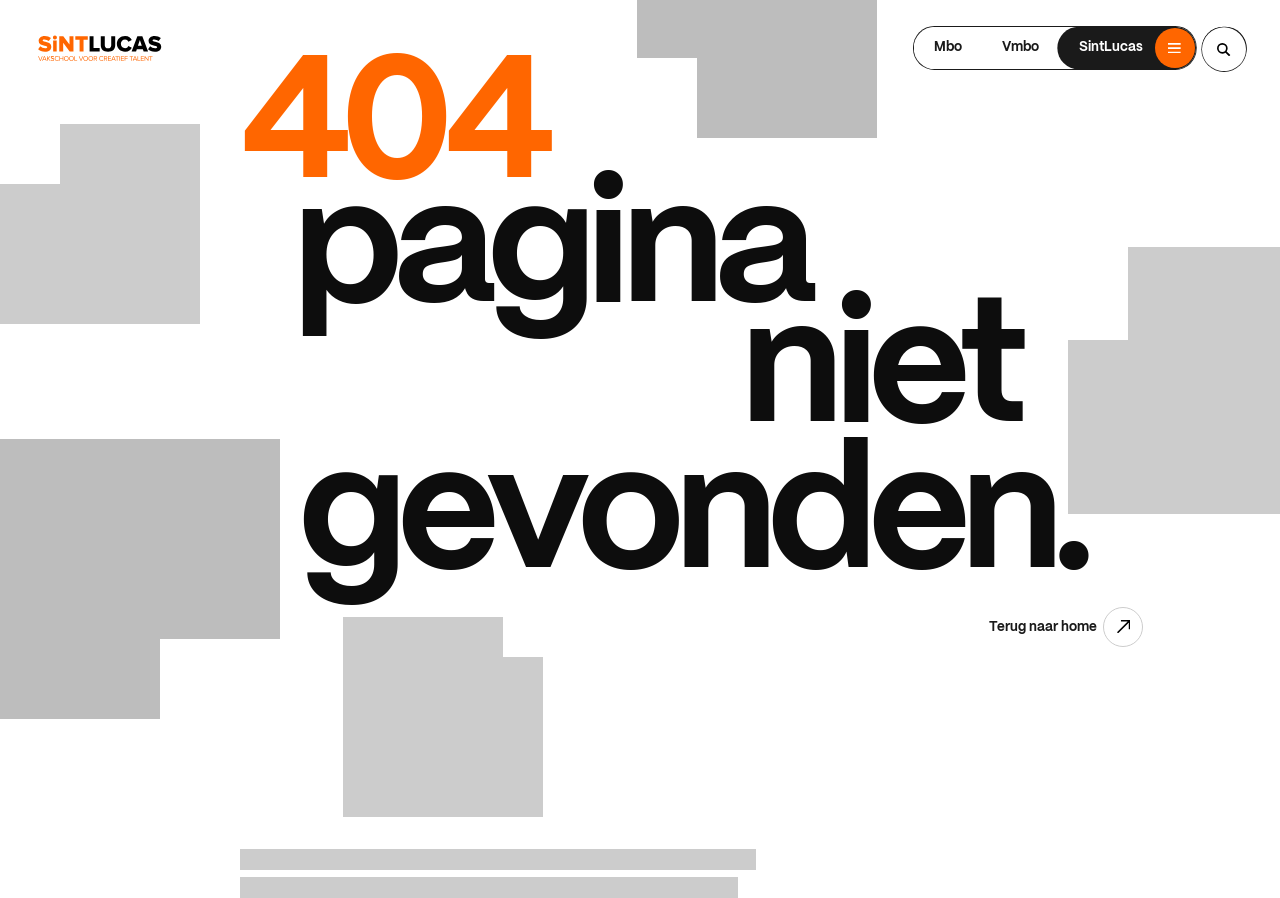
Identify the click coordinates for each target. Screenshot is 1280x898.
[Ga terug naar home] (99, 48)
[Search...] (1224, 49)
